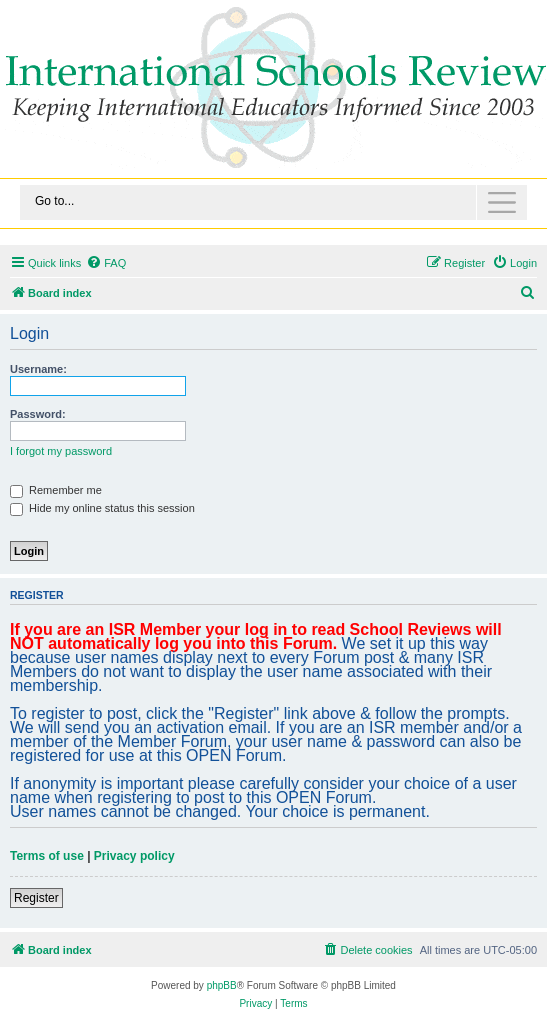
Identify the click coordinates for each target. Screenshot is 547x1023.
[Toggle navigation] (273, 202)
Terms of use (47, 856)
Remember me (56, 490)
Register (36, 898)
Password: (38, 414)
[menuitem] (106, 263)
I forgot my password (61, 451)
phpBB (222, 985)
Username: (38, 369)
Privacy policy (134, 856)
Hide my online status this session (102, 508)
